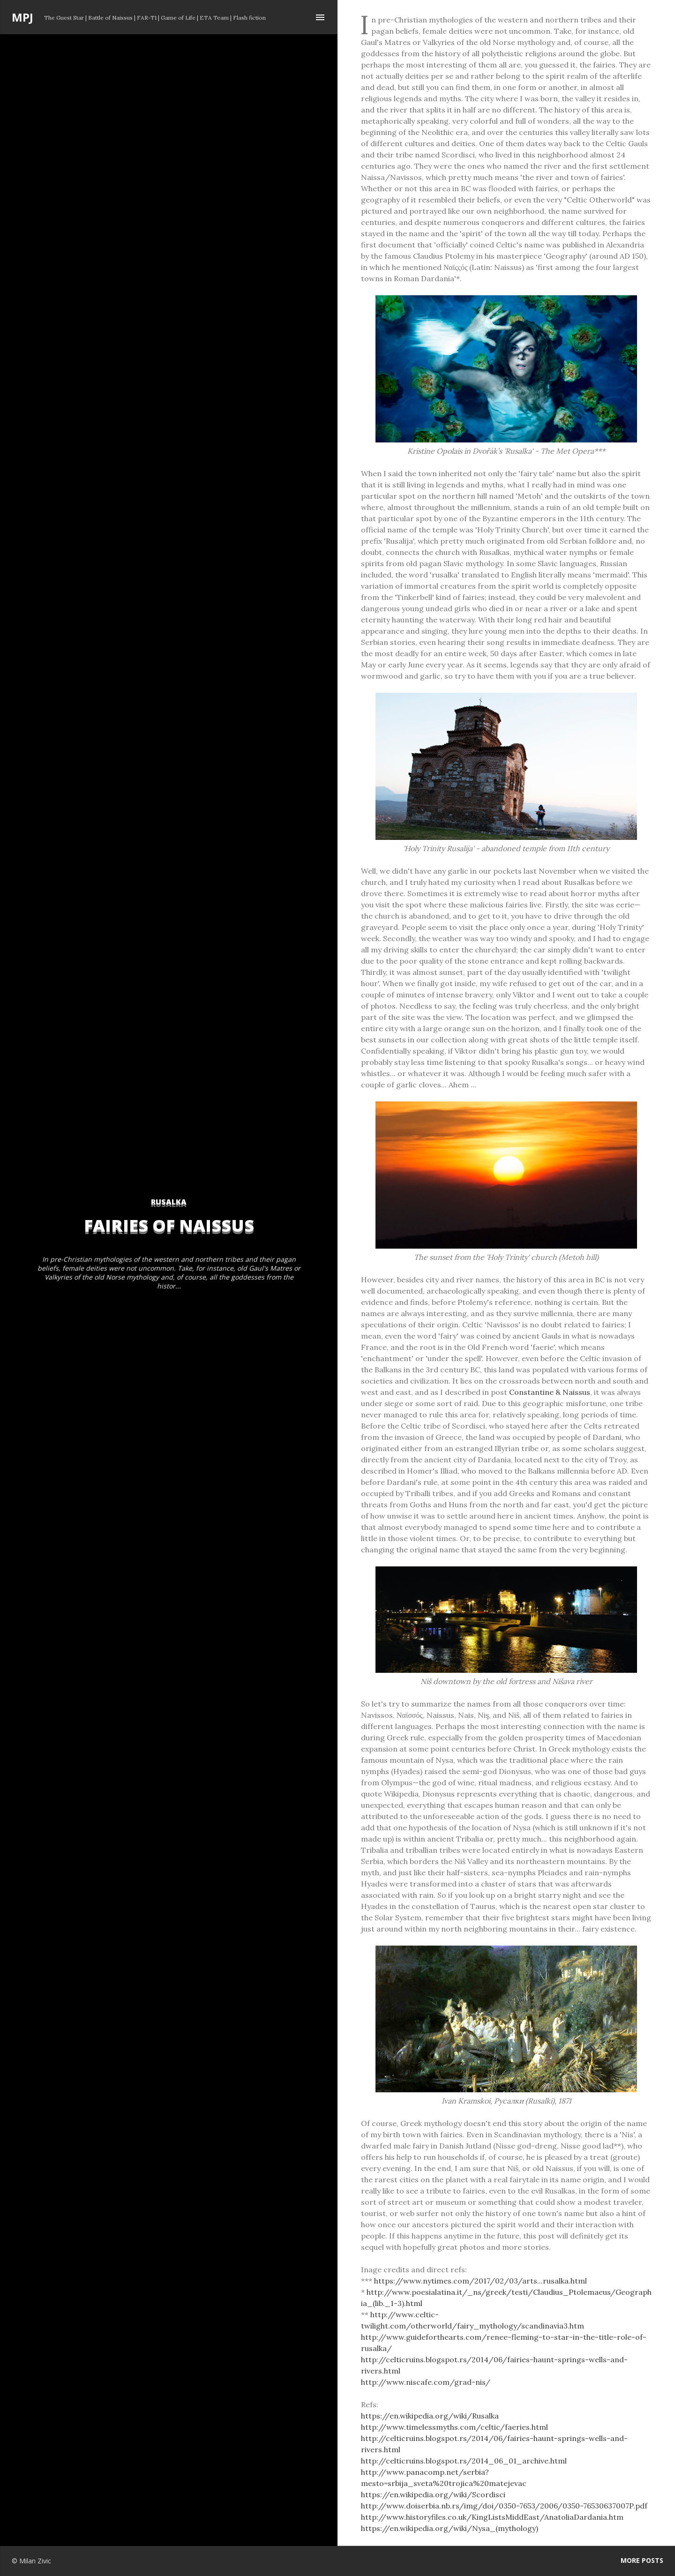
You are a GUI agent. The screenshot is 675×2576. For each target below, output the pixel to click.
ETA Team (214, 17)
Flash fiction (249, 17)
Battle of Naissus (110, 17)
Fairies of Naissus (169, 1225)
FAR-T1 (147, 17)
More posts (642, 2560)
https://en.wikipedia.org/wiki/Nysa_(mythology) (449, 2528)
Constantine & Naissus (549, 1392)
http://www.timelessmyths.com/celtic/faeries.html (454, 2427)
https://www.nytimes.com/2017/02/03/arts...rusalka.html (480, 2280)
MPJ (22, 17)
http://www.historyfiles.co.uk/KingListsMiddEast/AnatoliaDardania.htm (492, 2517)
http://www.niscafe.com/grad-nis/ (425, 2382)
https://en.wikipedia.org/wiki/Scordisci (433, 2494)
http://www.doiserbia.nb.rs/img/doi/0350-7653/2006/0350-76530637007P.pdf (504, 2505)
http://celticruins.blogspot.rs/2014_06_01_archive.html (464, 2460)
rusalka (169, 1202)
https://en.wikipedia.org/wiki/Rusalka (430, 2415)
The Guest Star (64, 17)
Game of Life (178, 17)
